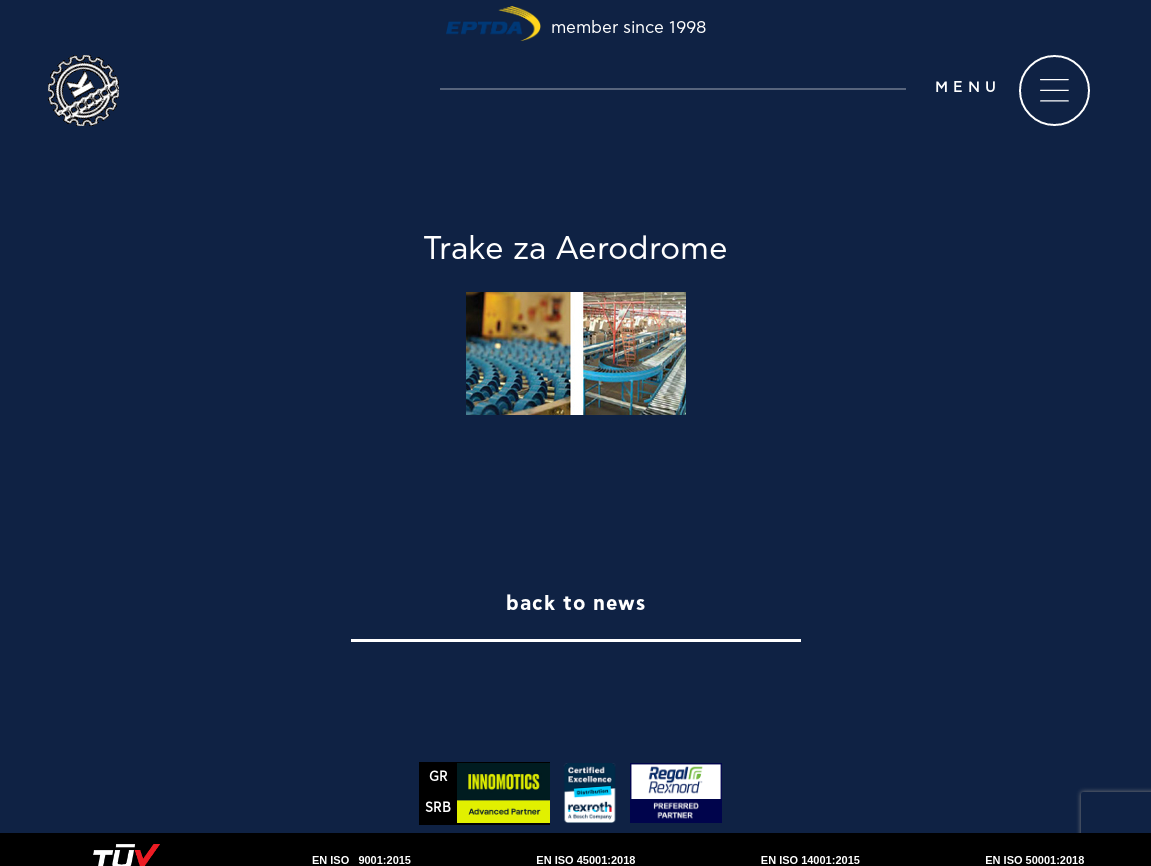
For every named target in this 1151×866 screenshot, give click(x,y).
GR (438, 777)
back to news (576, 604)
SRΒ (438, 808)
